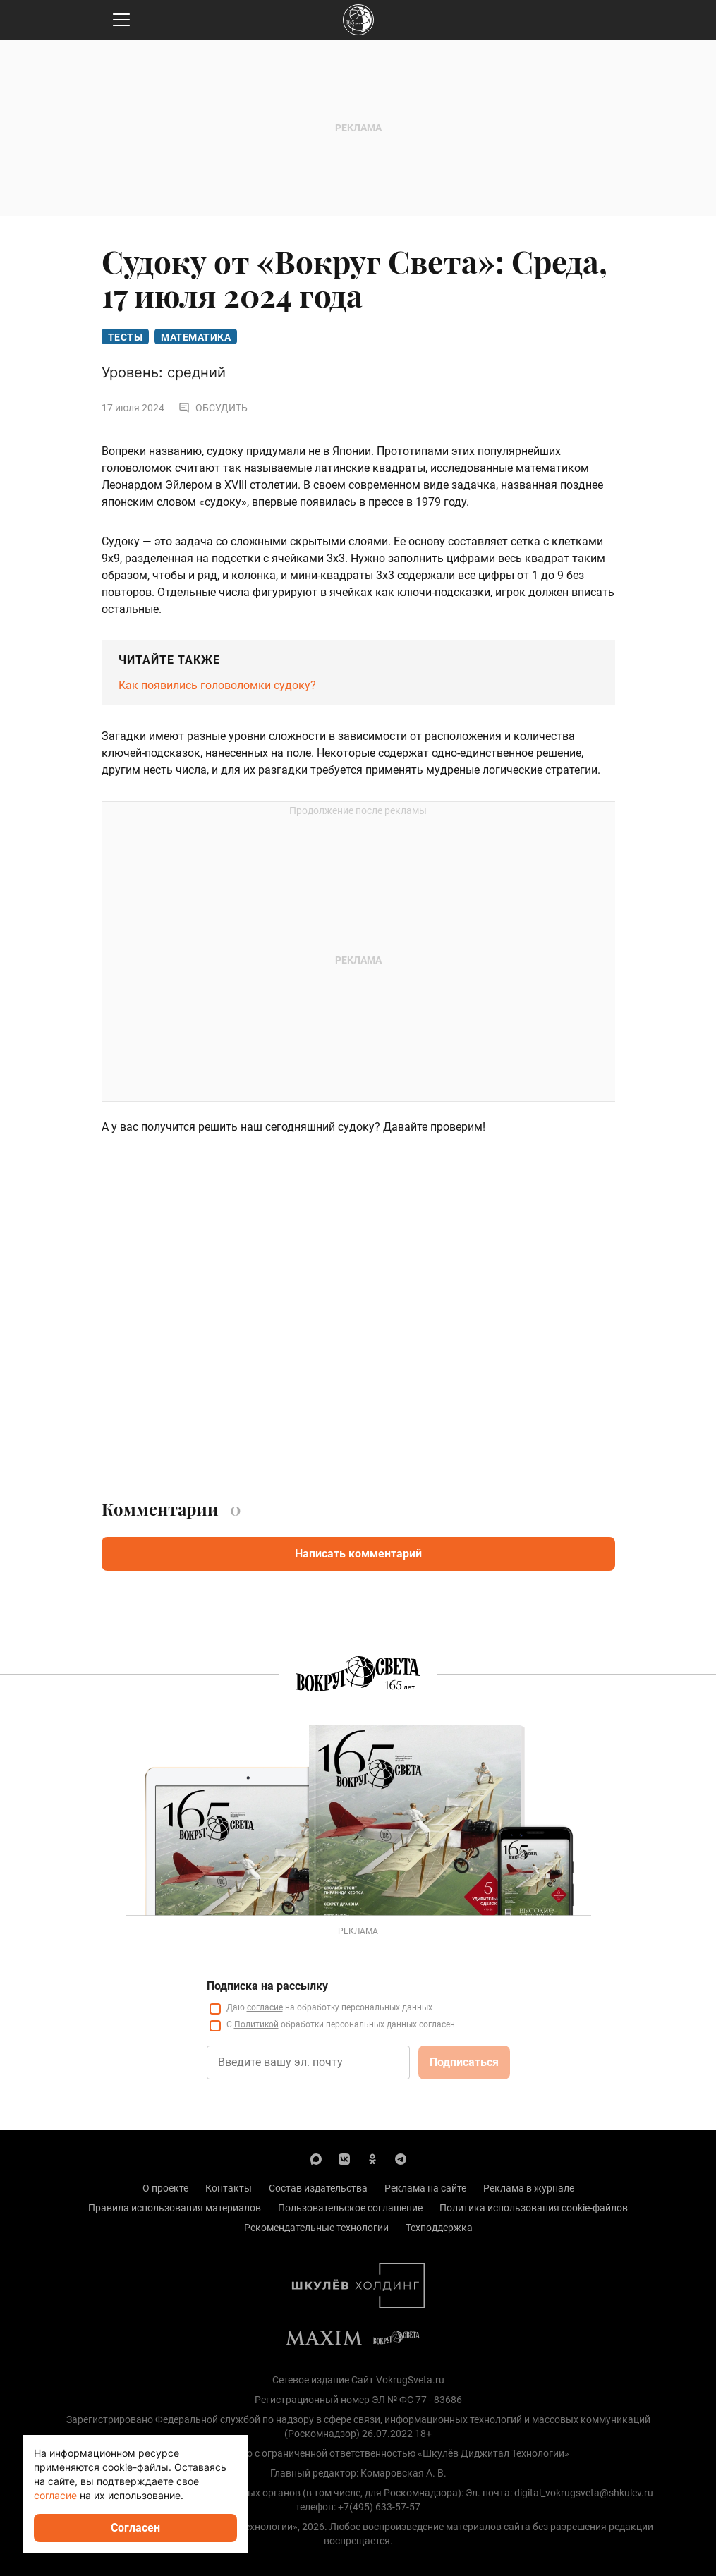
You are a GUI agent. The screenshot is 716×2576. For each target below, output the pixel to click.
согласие (55, 2495)
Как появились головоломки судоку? (217, 685)
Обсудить (213, 407)
